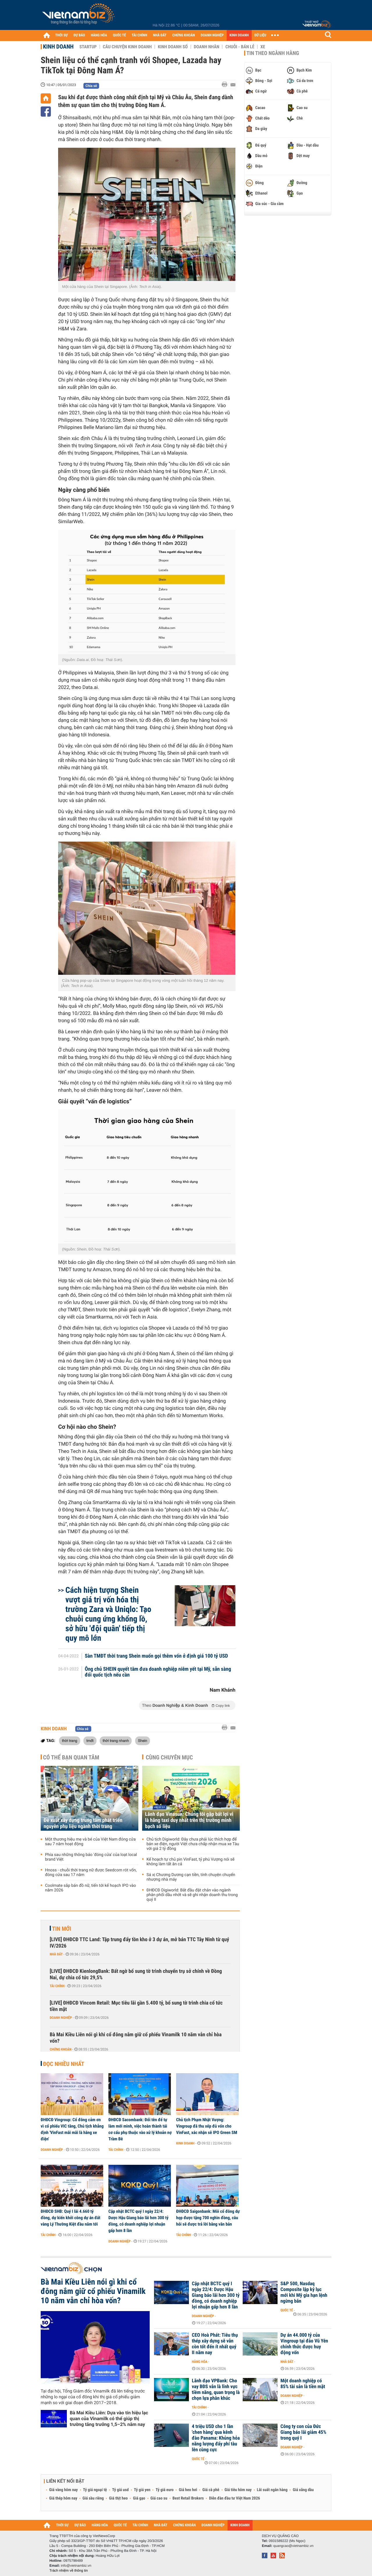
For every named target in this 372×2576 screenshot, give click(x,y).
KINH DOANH (239, 35)
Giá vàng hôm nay (63, 2490)
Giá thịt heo (118, 2498)
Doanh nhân (206, 46)
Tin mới (61, 1928)
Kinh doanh (58, 46)
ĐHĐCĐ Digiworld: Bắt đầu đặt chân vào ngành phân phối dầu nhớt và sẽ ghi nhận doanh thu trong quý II (192, 1895)
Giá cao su (159, 2498)
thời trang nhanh (116, 1740)
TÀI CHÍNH (139, 35)
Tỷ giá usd (120, 2490)
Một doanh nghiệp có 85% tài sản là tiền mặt (302, 2384)
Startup (87, 46)
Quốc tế (286, 2310)
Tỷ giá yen (142, 2490)
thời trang (69, 1740)
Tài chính (57, 1986)
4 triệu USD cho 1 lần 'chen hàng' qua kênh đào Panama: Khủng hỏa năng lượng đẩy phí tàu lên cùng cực (216, 2438)
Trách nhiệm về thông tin (68, 2570)
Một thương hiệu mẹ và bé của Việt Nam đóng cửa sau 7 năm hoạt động (90, 1841)
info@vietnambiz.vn (76, 2565)
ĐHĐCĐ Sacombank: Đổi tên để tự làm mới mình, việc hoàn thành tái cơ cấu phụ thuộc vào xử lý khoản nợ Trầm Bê (140, 2129)
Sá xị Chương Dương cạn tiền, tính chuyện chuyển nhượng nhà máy (190, 1877)
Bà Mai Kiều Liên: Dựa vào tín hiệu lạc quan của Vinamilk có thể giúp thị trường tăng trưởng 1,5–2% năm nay (109, 2418)
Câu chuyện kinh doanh (127, 46)
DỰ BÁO (79, 35)
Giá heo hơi (188, 2490)
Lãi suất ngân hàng (272, 2490)
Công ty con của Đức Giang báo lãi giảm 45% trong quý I (303, 2432)
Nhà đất (56, 1954)
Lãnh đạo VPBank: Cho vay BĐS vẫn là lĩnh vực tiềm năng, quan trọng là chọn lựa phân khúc (216, 2389)
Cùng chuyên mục (169, 1757)
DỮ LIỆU (260, 35)
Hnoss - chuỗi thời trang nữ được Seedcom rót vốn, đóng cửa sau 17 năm (91, 1872)
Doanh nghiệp (61, 2018)
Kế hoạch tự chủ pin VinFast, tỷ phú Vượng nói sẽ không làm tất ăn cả (190, 1861)
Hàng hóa (199, 2362)
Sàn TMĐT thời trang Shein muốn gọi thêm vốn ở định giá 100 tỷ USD (156, 1656)
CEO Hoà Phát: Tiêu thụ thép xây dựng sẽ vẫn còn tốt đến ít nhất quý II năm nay (215, 2344)
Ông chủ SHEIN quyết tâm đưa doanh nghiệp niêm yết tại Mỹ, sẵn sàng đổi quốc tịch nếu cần (158, 1672)
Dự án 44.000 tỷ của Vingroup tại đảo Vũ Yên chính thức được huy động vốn (304, 2344)
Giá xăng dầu (303, 2490)
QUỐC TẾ (119, 35)
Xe (262, 46)
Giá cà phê (210, 2490)
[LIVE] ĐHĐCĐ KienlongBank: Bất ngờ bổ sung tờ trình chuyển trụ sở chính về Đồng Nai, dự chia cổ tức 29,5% (136, 1974)
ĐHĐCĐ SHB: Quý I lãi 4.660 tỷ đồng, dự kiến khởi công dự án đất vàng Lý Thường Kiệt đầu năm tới (70, 2218)
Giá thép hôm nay (63, 2498)
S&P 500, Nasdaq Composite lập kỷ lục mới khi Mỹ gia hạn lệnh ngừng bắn (303, 2292)
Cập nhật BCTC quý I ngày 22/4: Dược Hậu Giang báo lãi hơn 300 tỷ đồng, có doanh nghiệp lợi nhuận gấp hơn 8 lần (138, 2221)
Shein (142, 1740)
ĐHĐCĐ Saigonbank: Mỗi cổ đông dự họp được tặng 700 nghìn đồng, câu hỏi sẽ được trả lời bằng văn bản (208, 2218)
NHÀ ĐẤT (159, 35)
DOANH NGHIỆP (212, 35)
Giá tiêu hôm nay (238, 2490)
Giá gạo (139, 2498)
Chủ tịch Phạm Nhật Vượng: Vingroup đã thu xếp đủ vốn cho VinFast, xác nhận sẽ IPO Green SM (206, 2126)
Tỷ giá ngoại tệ (95, 2490)
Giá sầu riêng (93, 2498)
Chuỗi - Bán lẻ (239, 46)
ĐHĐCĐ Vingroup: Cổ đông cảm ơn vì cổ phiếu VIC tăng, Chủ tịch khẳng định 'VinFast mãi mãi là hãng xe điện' (72, 2129)
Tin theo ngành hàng (272, 53)
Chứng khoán (60, 2049)
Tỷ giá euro (164, 2490)
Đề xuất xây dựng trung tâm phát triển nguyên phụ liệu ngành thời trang (83, 1823)
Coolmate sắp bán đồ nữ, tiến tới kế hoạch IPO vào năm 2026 (90, 1888)
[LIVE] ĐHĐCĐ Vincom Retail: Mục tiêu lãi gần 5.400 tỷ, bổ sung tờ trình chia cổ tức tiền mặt (136, 2006)
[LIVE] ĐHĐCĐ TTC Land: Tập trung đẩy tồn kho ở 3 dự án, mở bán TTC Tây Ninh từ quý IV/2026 (139, 1943)
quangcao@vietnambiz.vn (293, 2546)
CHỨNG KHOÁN (183, 35)
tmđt (90, 1740)
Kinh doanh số (173, 46)
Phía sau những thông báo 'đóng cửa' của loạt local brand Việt (91, 1857)
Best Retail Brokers (188, 2498)
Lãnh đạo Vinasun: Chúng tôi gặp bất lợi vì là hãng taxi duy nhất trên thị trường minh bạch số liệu (189, 1820)
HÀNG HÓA (99, 35)
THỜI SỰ (61, 35)
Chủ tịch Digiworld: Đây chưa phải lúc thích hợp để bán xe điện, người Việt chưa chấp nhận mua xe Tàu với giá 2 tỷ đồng (192, 1844)
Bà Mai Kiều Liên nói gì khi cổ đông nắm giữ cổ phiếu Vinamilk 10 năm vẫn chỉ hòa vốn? (136, 2038)
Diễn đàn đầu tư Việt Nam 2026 (234, 2498)
